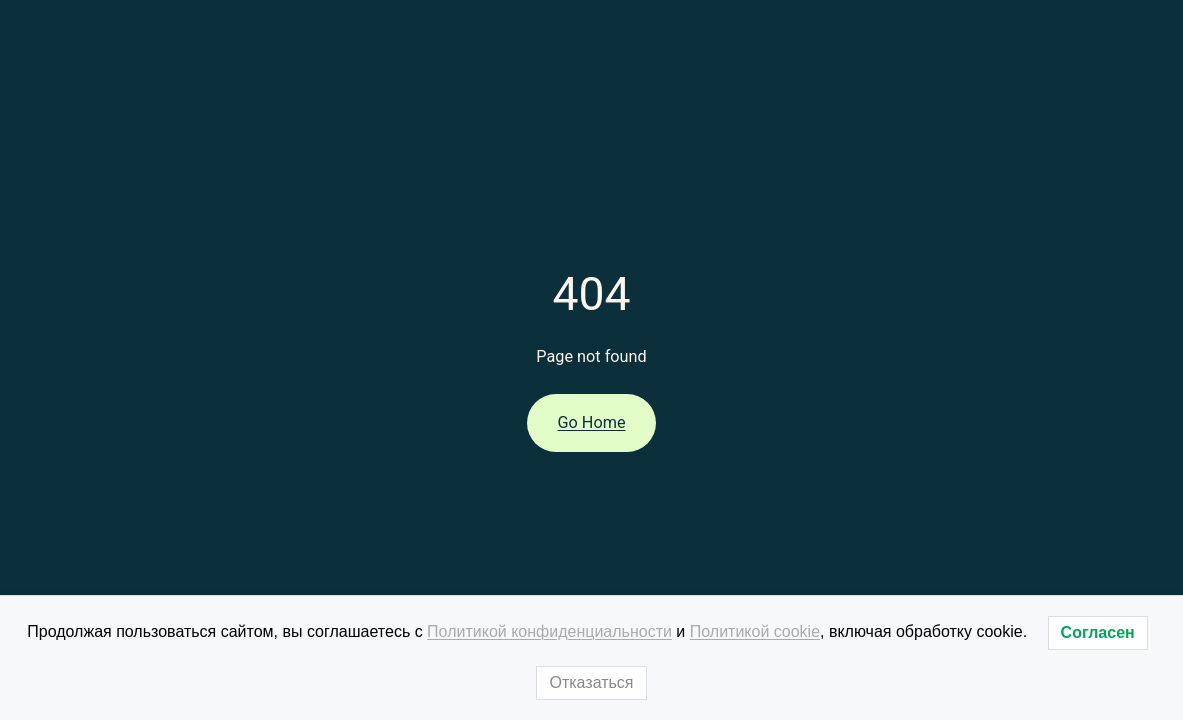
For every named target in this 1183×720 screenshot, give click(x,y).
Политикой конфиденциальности (549, 631)
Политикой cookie (755, 631)
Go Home (591, 422)
